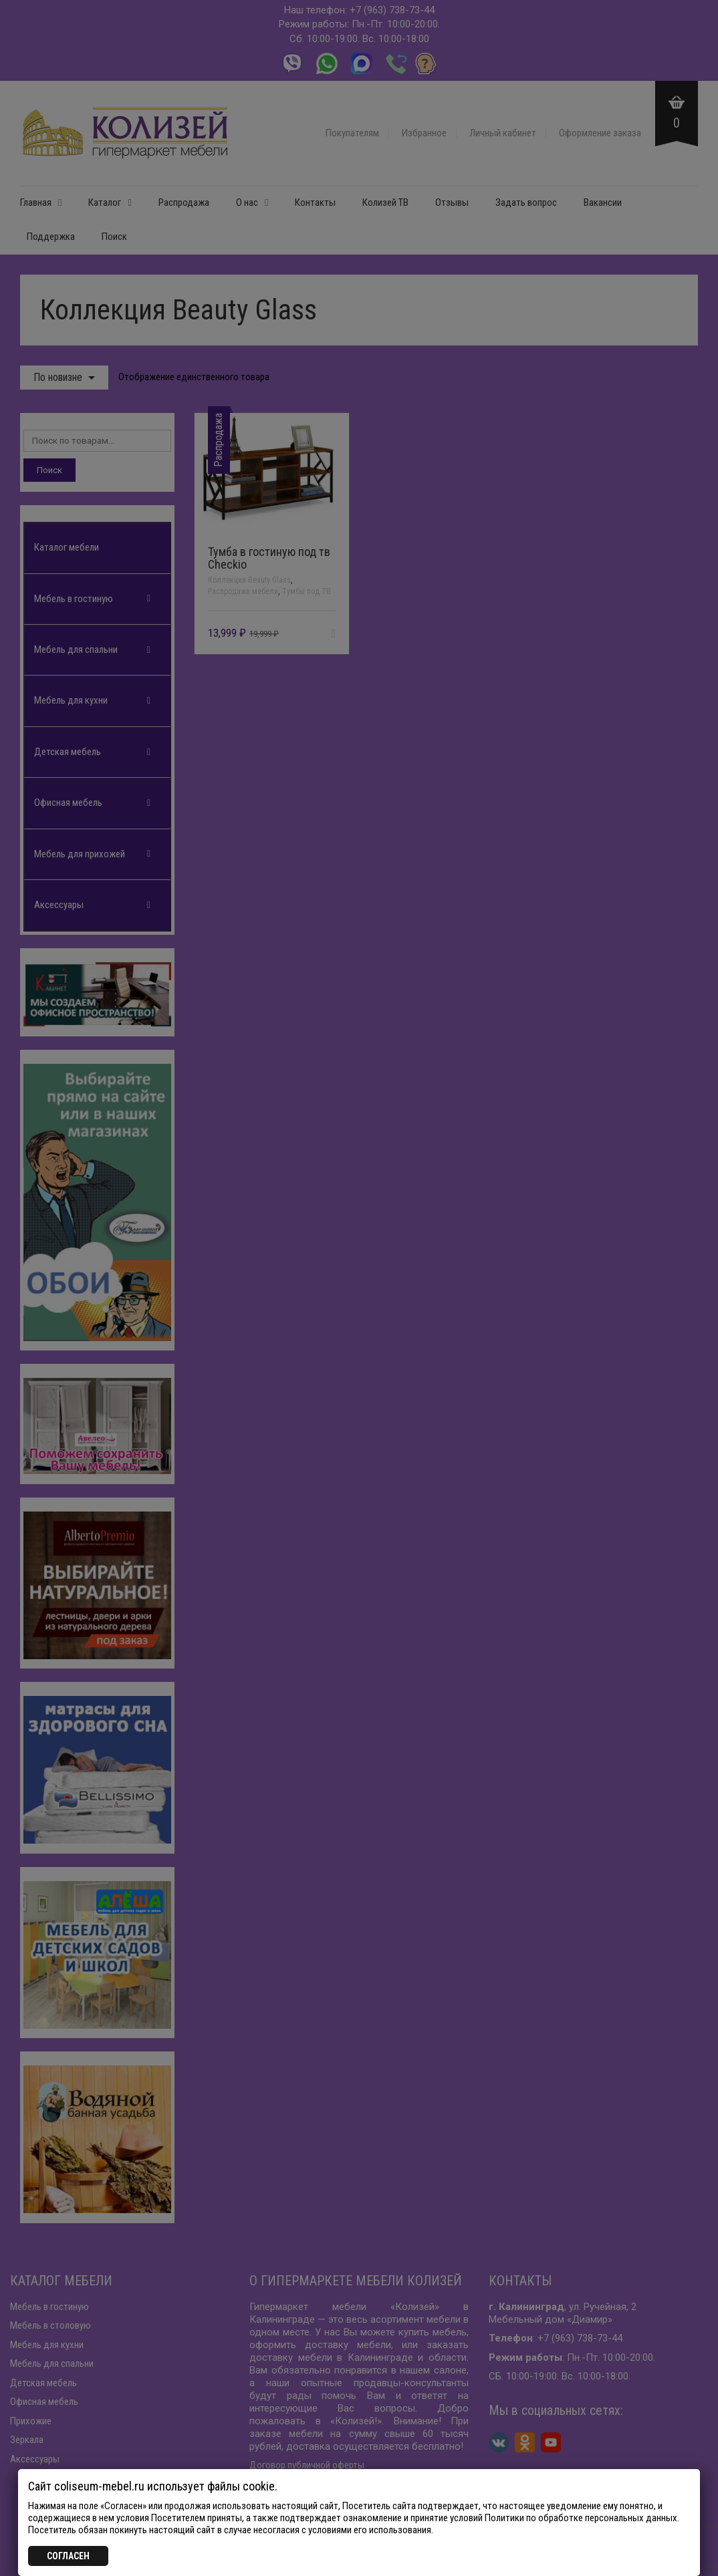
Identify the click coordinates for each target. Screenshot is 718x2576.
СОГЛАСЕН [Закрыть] (68, 2556)
